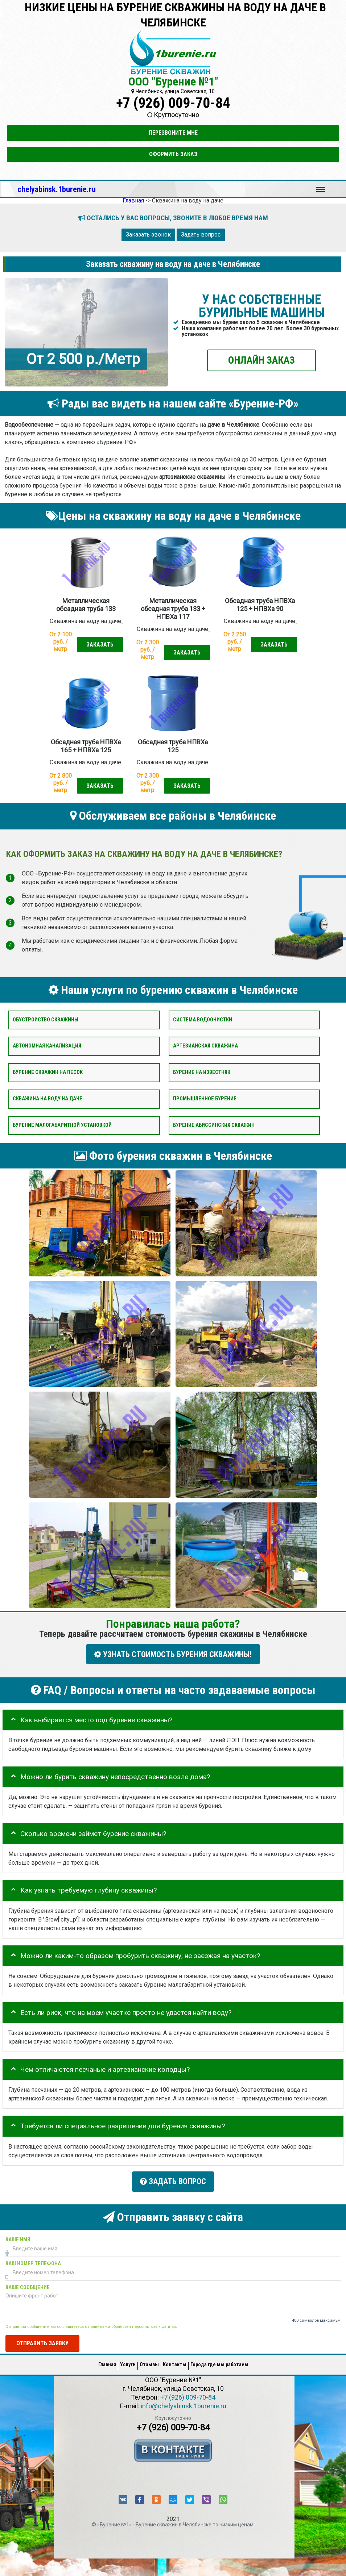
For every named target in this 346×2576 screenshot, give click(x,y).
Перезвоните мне (173, 132)
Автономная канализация (47, 1046)
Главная (107, 2362)
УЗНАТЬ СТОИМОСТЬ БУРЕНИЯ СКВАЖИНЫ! (173, 1654)
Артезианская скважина (205, 1046)
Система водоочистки (202, 1020)
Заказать (100, 644)
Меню (321, 186)
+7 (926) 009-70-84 (173, 103)
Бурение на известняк (201, 1072)
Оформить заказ (173, 154)
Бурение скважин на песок (48, 1072)
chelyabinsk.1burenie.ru (56, 189)
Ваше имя (17, 2237)
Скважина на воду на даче (47, 1099)
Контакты (174, 2362)
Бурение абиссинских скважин (214, 1125)
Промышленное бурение (204, 1099)
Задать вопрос (201, 234)
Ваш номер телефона (33, 2261)
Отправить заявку (42, 2340)
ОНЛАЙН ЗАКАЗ (261, 360)
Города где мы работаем (219, 2362)
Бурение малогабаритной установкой (62, 1125)
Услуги (128, 2362)
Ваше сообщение (27, 2285)
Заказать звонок (148, 234)
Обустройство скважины (45, 1020)
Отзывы (149, 2362)
